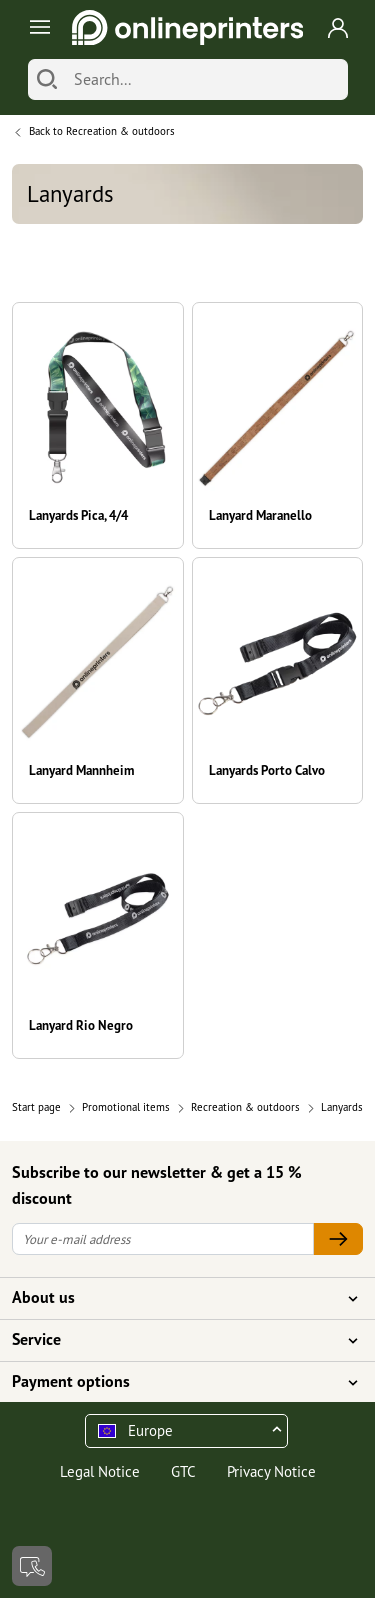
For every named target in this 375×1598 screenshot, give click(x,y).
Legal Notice (100, 1471)
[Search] (47, 79)
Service (175, 1340)
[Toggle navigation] (36, 27)
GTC (183, 1471)
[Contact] (32, 1566)
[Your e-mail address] (163, 1239)
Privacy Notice (271, 1471)
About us (175, 1298)
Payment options (175, 1382)
